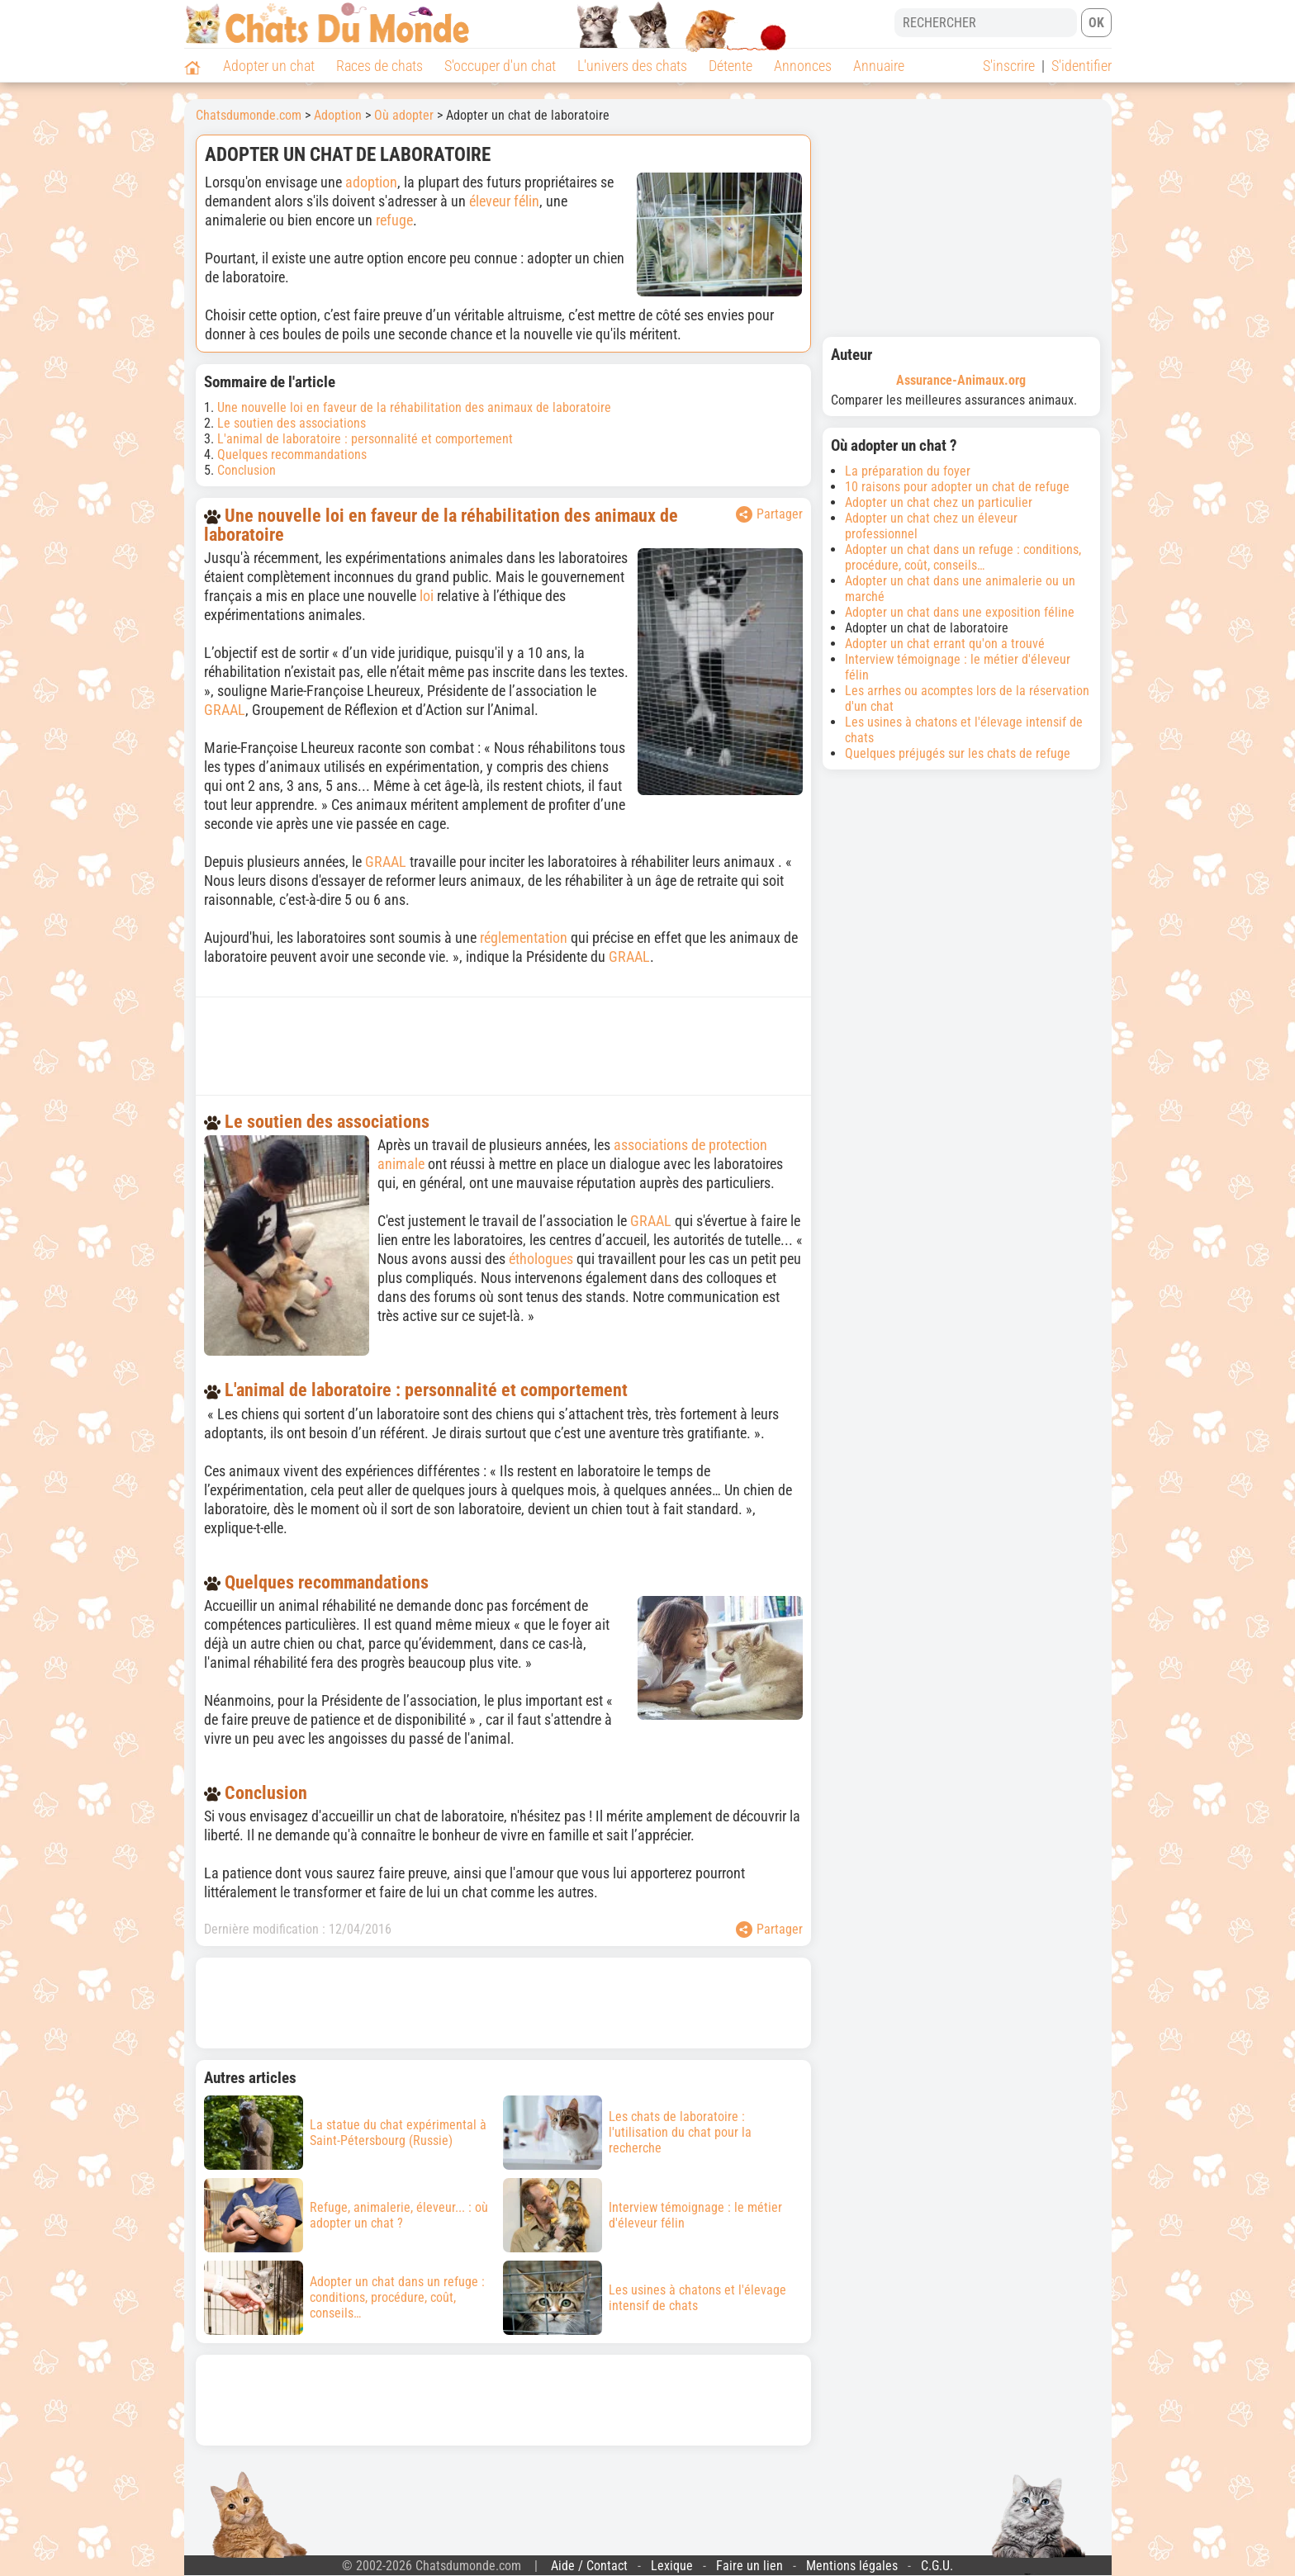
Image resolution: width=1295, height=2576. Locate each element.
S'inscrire (1009, 65)
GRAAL (224, 709)
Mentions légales (852, 2566)
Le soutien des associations (291, 423)
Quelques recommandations (292, 454)
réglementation (523, 937)
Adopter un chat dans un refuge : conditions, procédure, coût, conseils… (963, 557)
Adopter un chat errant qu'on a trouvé (945, 643)
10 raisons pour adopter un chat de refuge (957, 487)
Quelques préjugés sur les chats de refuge (957, 753)
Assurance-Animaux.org (961, 380)
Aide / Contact (589, 2566)
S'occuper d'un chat (500, 65)
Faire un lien (749, 2566)
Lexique (672, 2566)
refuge (394, 220)
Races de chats (379, 65)
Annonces (803, 65)
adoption (371, 182)
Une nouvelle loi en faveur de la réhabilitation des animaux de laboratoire (414, 407)
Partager (769, 514)
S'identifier (1081, 65)
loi (427, 595)
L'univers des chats (632, 65)
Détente (730, 65)
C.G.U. (937, 2566)
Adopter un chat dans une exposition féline (959, 612)
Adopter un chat (269, 65)
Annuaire (878, 65)
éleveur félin (504, 201)
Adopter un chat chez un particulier (938, 502)
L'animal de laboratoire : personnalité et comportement (365, 439)
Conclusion (246, 470)
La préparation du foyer (907, 471)
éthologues (541, 1258)
